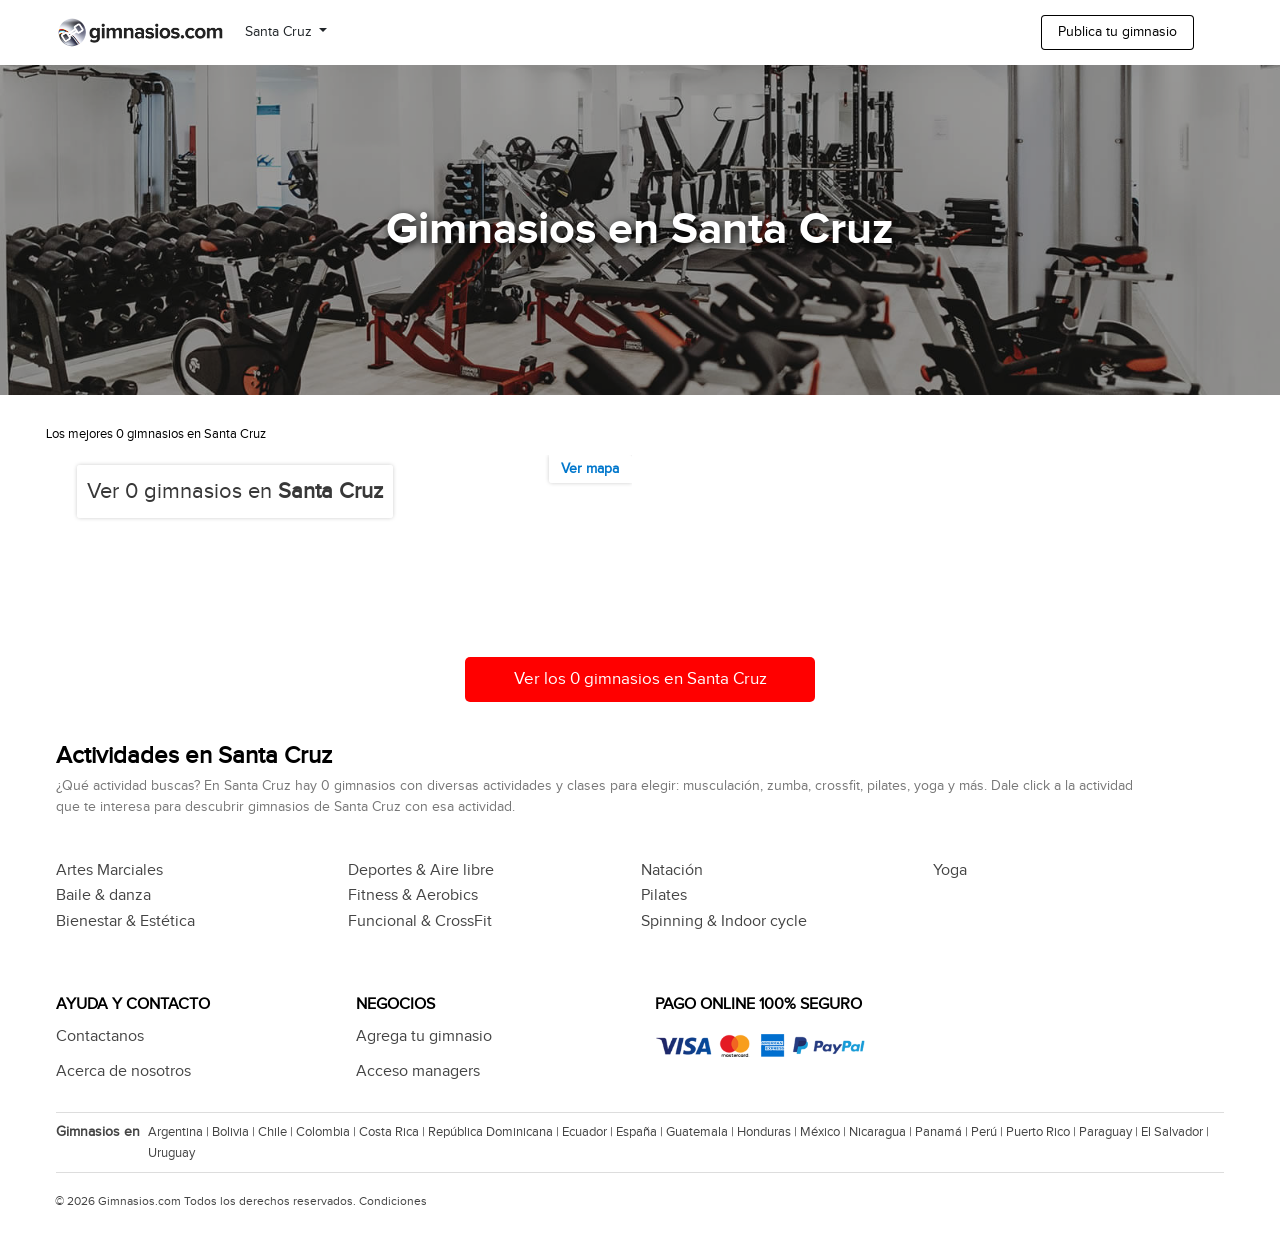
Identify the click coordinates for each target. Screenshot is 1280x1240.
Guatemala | (701, 1132)
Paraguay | (1110, 1132)
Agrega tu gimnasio (424, 1036)
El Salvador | (1176, 1132)
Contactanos (100, 1036)
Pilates (664, 895)
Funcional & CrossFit (420, 921)
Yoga (950, 870)
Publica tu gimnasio (1117, 32)
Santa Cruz (280, 32)
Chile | (277, 1132)
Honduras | (768, 1132)
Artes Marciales (109, 870)
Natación (672, 870)
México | (824, 1132)
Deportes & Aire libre (421, 870)
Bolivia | (235, 1132)
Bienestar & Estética (125, 921)
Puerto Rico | (1042, 1132)
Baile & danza (103, 895)
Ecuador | (589, 1132)
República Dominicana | (495, 1132)
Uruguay (171, 1153)
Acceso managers (418, 1071)
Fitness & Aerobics (413, 895)
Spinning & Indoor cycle (724, 921)
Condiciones (393, 1201)
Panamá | (943, 1132)
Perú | (988, 1132)
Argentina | (180, 1132)
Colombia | (327, 1132)
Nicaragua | (882, 1132)
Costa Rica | (393, 1132)
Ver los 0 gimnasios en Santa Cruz (640, 679)
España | (641, 1132)
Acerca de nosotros (123, 1071)
